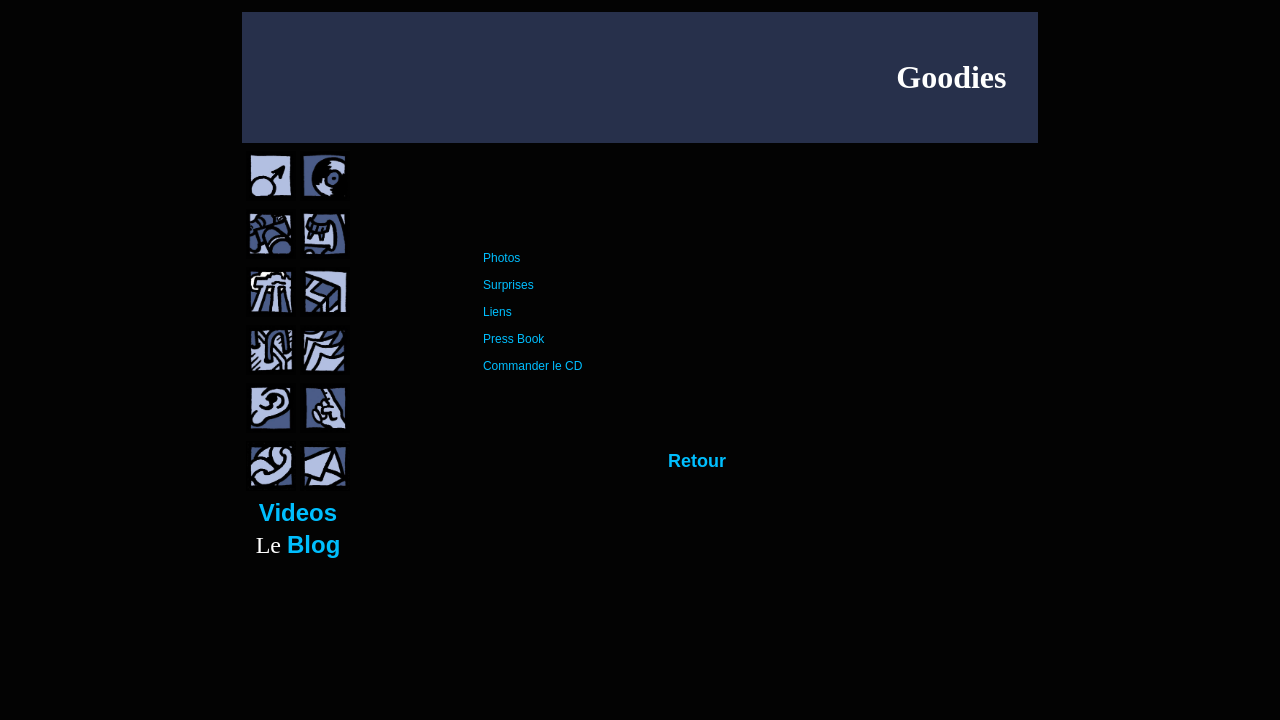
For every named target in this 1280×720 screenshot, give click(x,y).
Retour (697, 461)
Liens (497, 312)
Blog (313, 544)
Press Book (513, 339)
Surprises (508, 285)
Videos (298, 512)
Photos (501, 258)
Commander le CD (532, 366)
